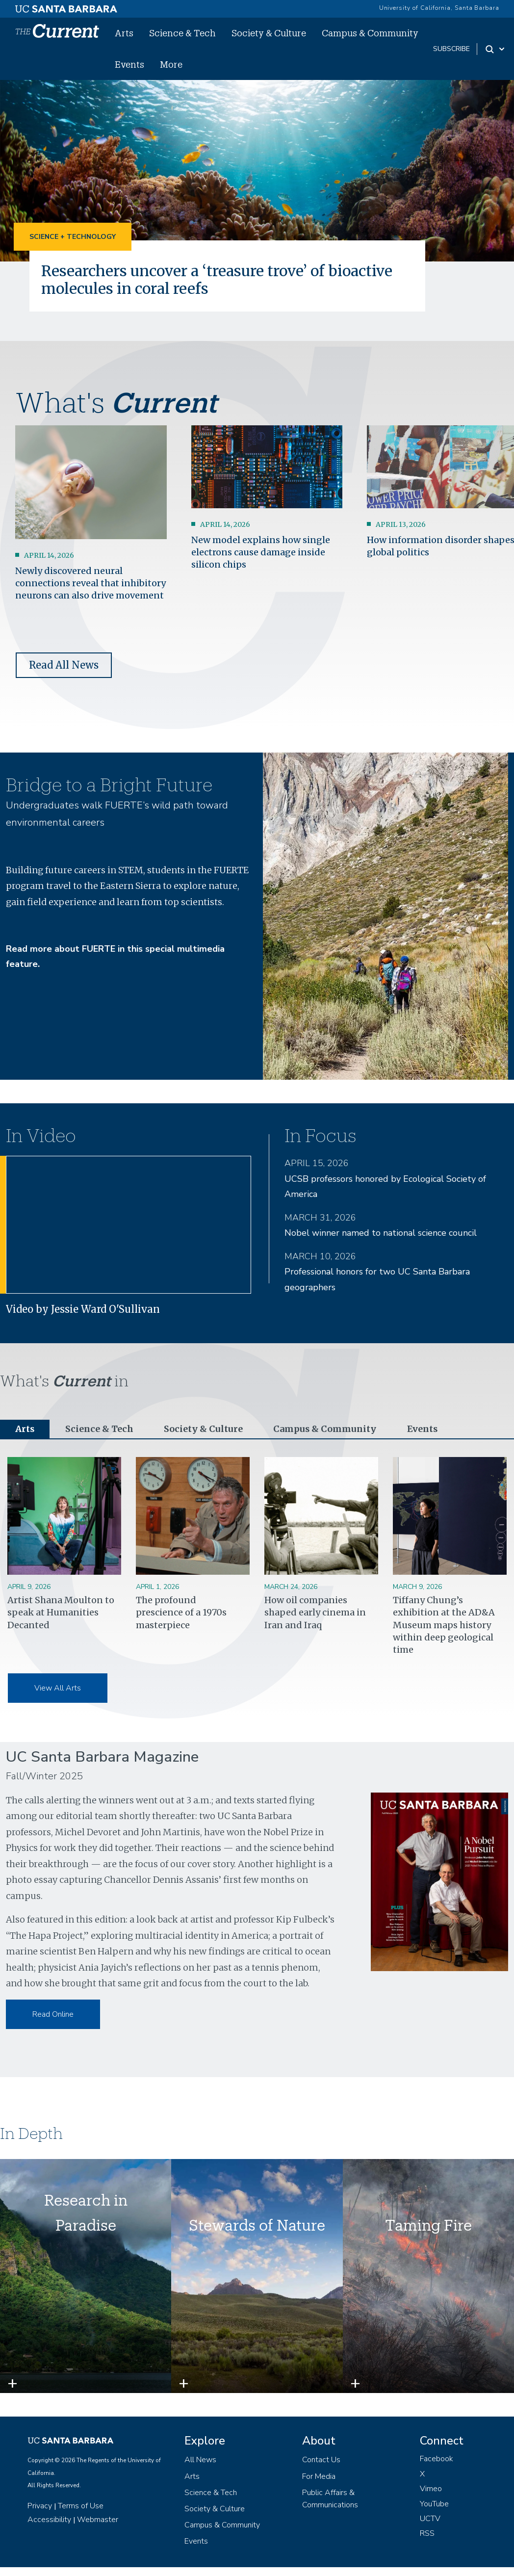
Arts (124, 32)
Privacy (39, 2506)
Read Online (53, 2014)
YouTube (434, 2503)
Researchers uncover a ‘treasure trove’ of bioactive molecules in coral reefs (222, 279)
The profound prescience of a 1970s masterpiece (181, 1613)
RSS (427, 2533)
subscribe (451, 48)
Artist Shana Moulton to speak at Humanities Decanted (60, 1613)
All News (200, 2460)
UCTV (430, 2519)
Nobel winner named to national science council (380, 1233)
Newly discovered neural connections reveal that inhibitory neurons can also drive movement (90, 583)
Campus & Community (370, 32)
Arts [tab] (25, 1429)
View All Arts (57, 1688)
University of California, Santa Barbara (439, 8)
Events (129, 64)
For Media (318, 2476)
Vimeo (431, 2489)
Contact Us (321, 2460)
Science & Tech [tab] (100, 1429)
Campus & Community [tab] (324, 1429)
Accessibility (49, 2520)
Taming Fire (428, 2225)
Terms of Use (80, 2506)
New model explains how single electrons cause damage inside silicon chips (260, 552)
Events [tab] (421, 1429)
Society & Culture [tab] (203, 1429)
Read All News (64, 665)
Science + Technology (72, 236)
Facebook (436, 2459)
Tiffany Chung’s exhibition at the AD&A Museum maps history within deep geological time (444, 1625)
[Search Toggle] (495, 49)
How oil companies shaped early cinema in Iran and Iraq (315, 1613)
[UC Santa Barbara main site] (66, 6)
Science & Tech (182, 32)
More (171, 64)
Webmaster (97, 2520)
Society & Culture (268, 32)
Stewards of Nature (257, 2225)
